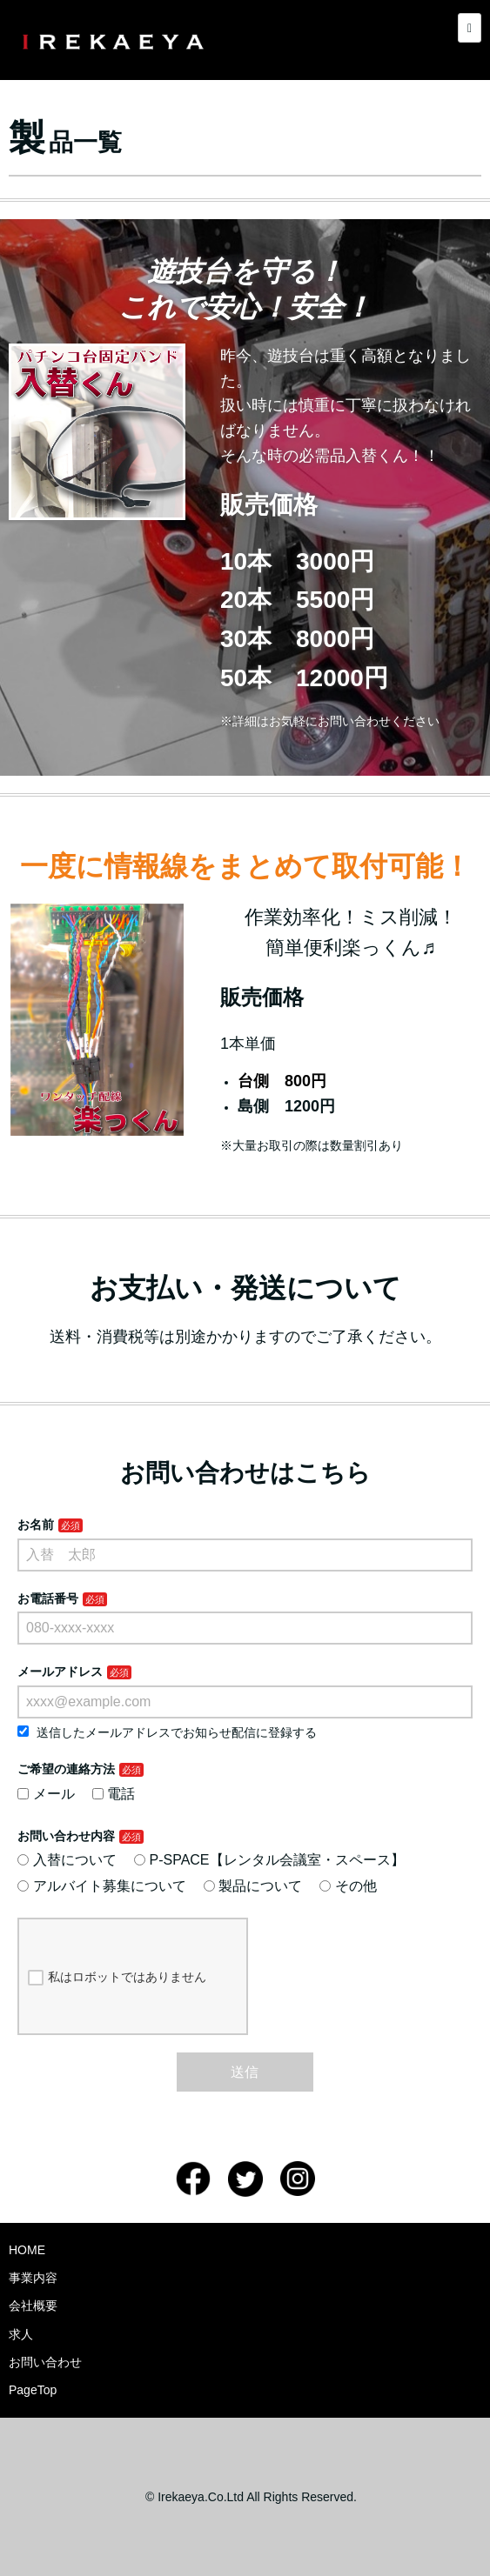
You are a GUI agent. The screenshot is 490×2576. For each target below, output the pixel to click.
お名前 (35, 1525)
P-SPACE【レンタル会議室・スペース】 (269, 1859)
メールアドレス (60, 1671)
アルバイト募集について (101, 1886)
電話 (114, 1793)
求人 (21, 2334)
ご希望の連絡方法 (66, 1769)
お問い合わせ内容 (66, 1836)
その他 (348, 1886)
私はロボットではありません (117, 1977)
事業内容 (33, 2278)
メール (46, 1793)
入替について (67, 1859)
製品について (253, 1886)
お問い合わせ (45, 2362)
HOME (27, 2250)
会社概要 (33, 2305)
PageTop (33, 2390)
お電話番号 (47, 1598)
